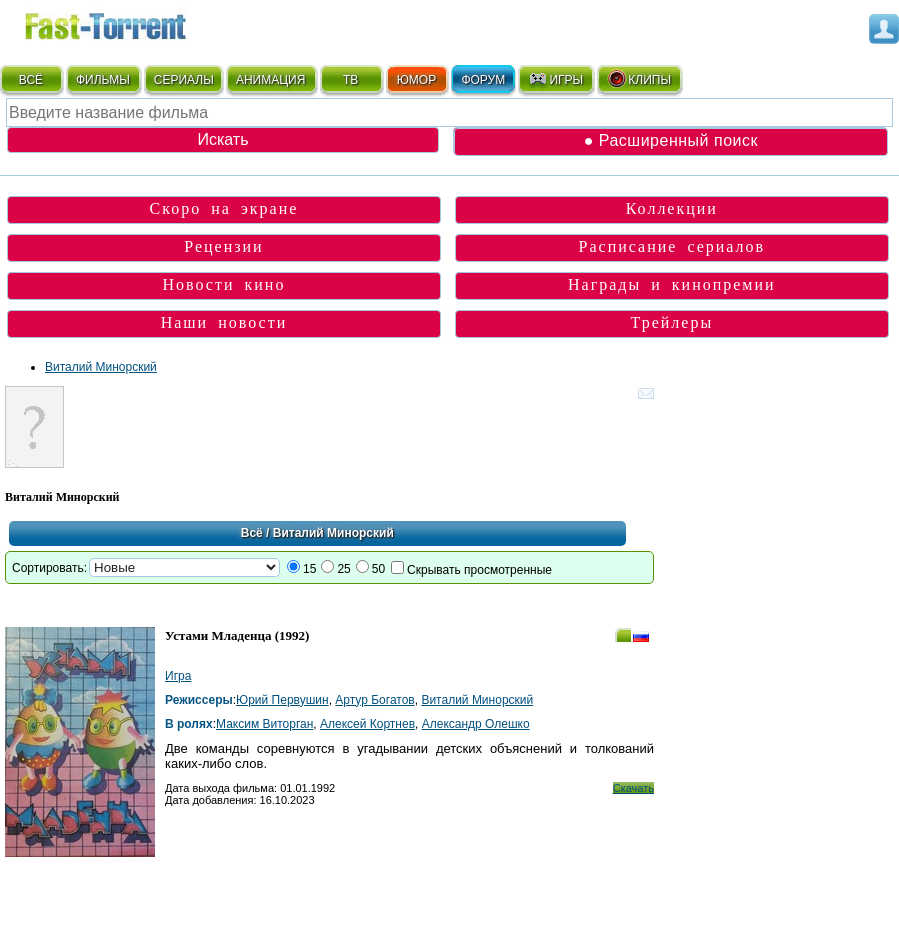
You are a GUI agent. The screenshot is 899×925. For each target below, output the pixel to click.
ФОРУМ (483, 80)
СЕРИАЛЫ (184, 80)
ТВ (350, 80)
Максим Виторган (264, 724)
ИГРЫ (555, 79)
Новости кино (223, 284)
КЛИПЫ (639, 79)
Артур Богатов (374, 700)
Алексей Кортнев (367, 724)
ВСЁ (31, 80)
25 (343, 569)
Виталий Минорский (101, 367)
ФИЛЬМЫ (103, 80)
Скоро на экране (224, 208)
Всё (252, 533)
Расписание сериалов (672, 246)
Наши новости (224, 322)
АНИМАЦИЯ (270, 80)
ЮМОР (416, 80)
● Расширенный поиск (671, 140)
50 (378, 569)
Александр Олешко (476, 724)
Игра (178, 676)
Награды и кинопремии (672, 284)
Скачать (633, 788)
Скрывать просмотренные (479, 570)
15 (309, 569)
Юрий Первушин (282, 700)
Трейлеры (672, 322)
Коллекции (672, 208)
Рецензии (223, 246)
